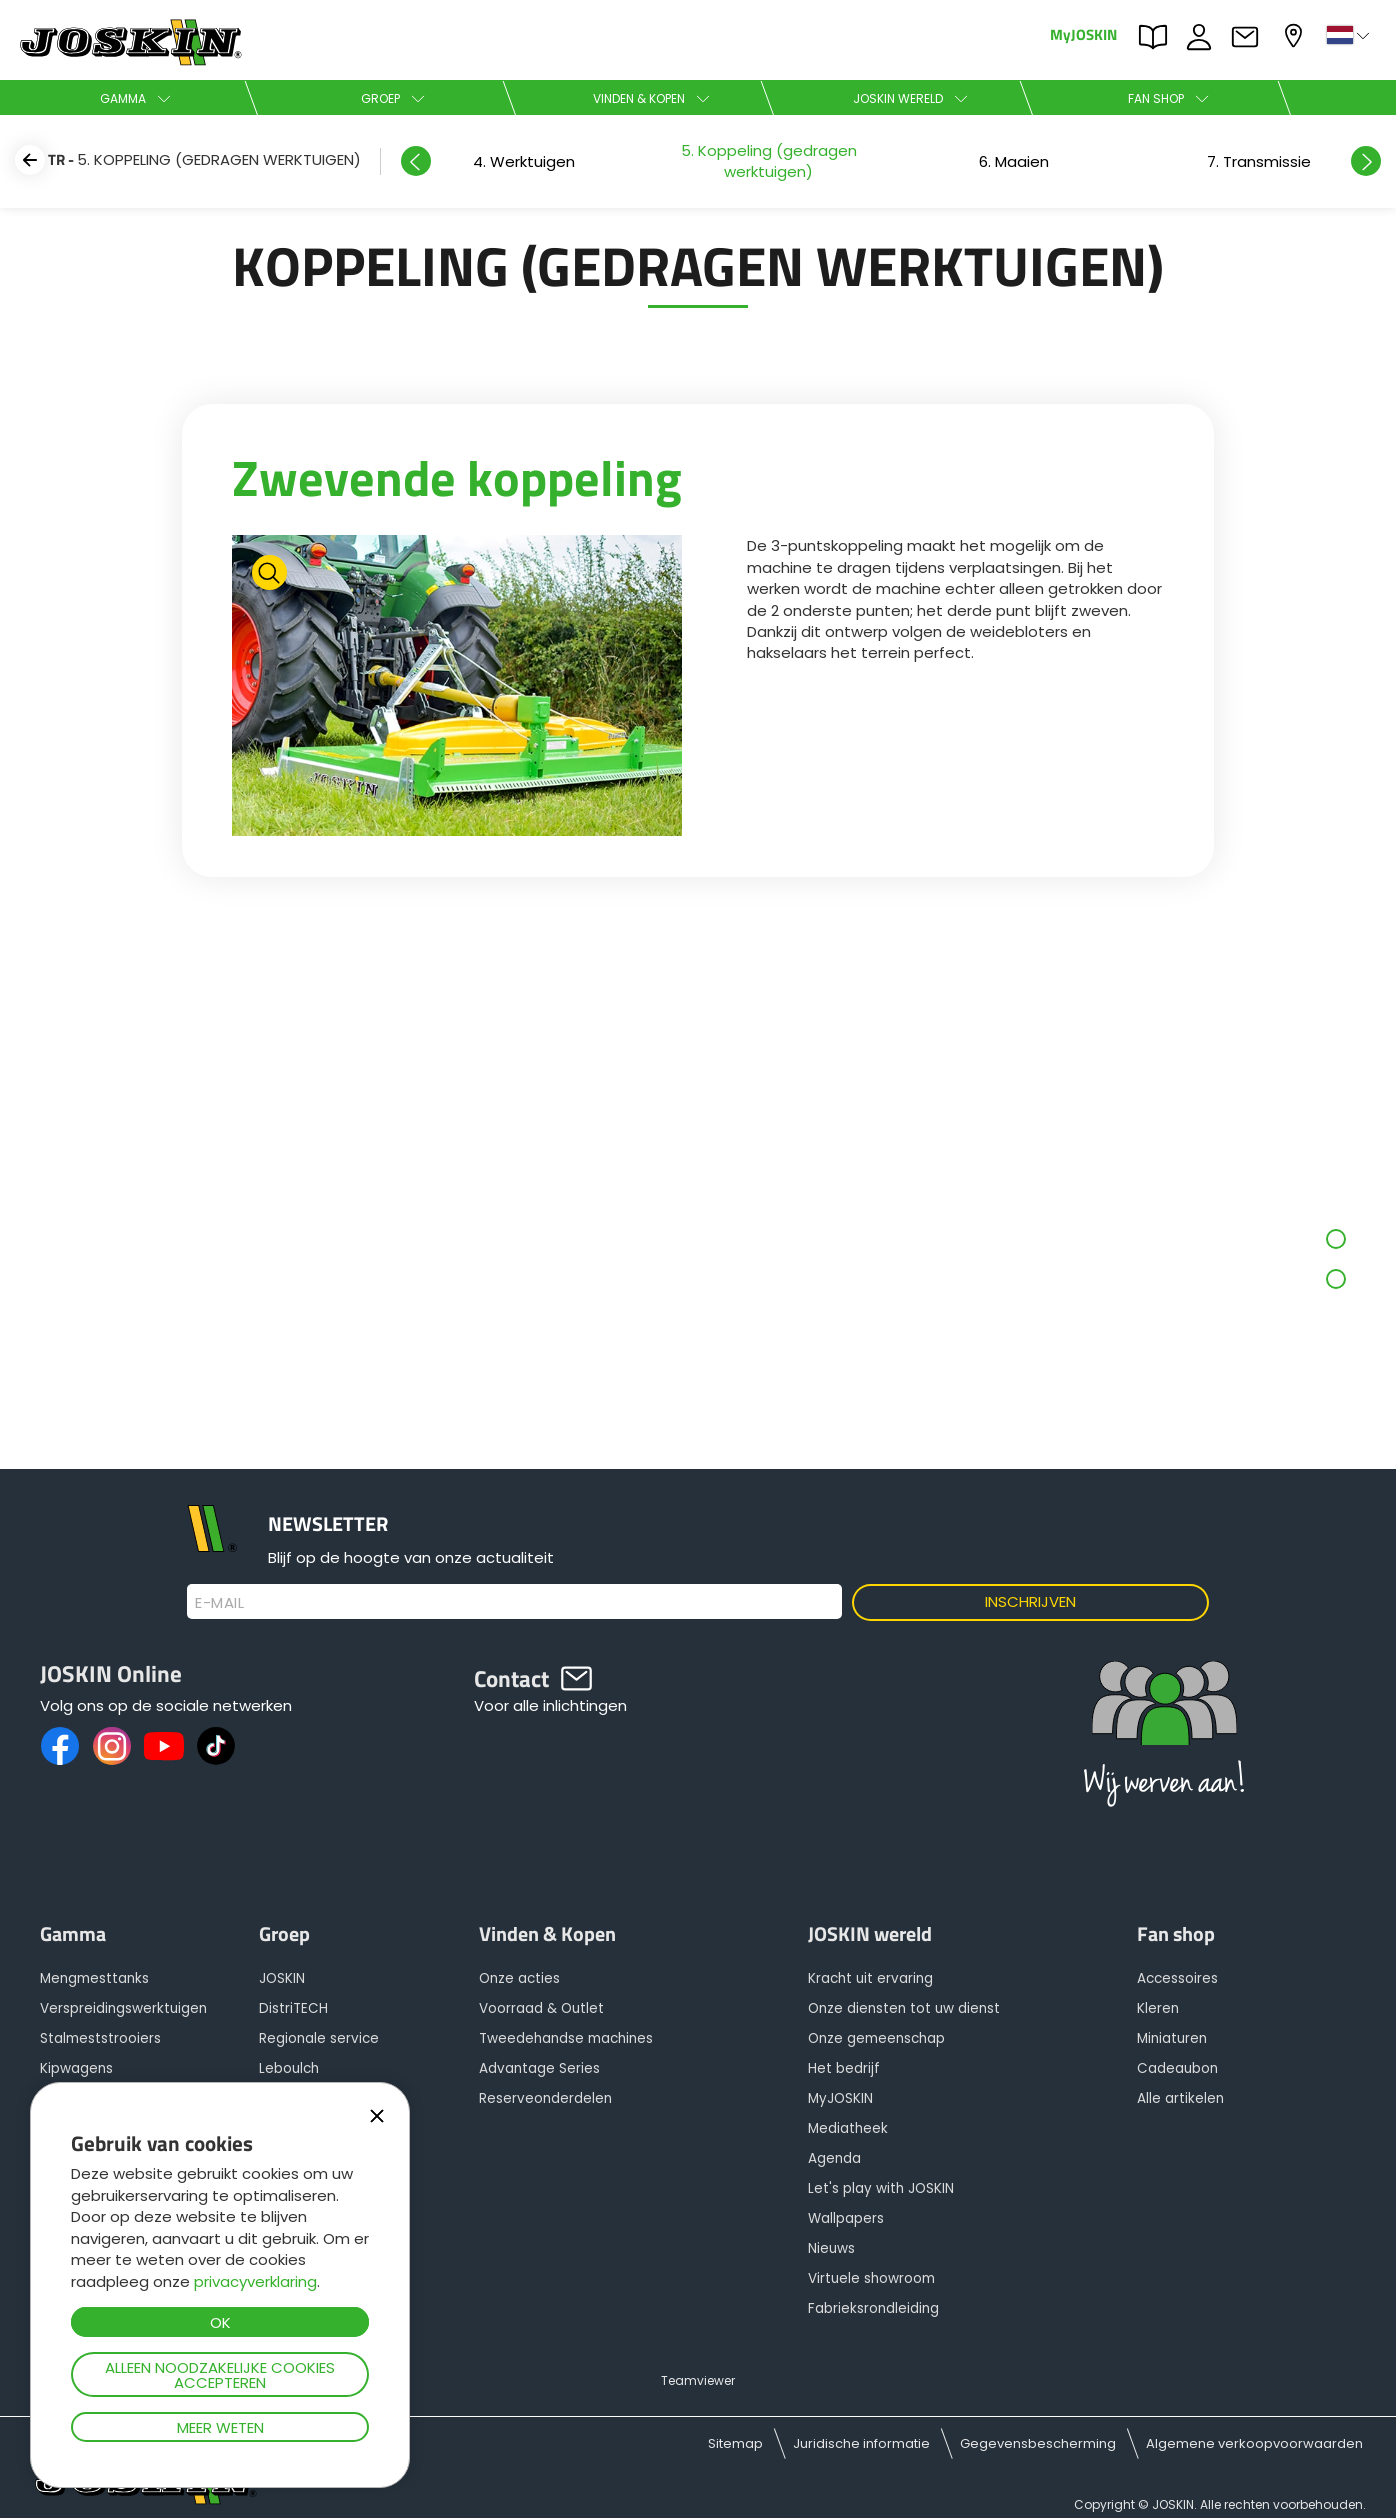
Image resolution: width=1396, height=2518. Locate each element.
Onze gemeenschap (876, 2038)
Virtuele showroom (871, 2278)
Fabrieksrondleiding (873, 2308)
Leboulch (289, 2068)
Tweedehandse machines (566, 2038)
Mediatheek (848, 2128)
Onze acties (519, 1978)
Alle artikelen (1180, 2098)
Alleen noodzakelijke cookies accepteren (220, 2375)
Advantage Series (539, 2068)
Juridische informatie (861, 2443)
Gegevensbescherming (1038, 2443)
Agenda (834, 2158)
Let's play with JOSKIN (881, 2188)
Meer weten (220, 2427)
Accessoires (1177, 1978)
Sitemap (735, 2443)
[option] (1013, 161)
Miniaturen (1172, 2038)
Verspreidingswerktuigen (123, 2008)
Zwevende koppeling (457, 477)
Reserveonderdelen (545, 2098)
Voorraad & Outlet (541, 2008)
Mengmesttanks (94, 1978)
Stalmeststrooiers (100, 2038)
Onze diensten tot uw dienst (904, 2008)
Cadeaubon (1177, 2068)
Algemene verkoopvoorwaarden (1254, 2443)
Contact (1250, 37)
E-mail (219, 1603)
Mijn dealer (1296, 35)
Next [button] (1366, 161)
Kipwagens (76, 2068)
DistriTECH (293, 2008)
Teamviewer (698, 2380)
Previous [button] (416, 161)
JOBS (1204, 37)
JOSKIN (282, 1978)
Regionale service (319, 2038)
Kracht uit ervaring (870, 1978)
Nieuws (831, 2248)
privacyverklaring (255, 2281)
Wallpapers (846, 2218)
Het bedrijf (844, 2068)
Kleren (1158, 2008)
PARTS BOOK (1158, 37)
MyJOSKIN (1083, 33)
